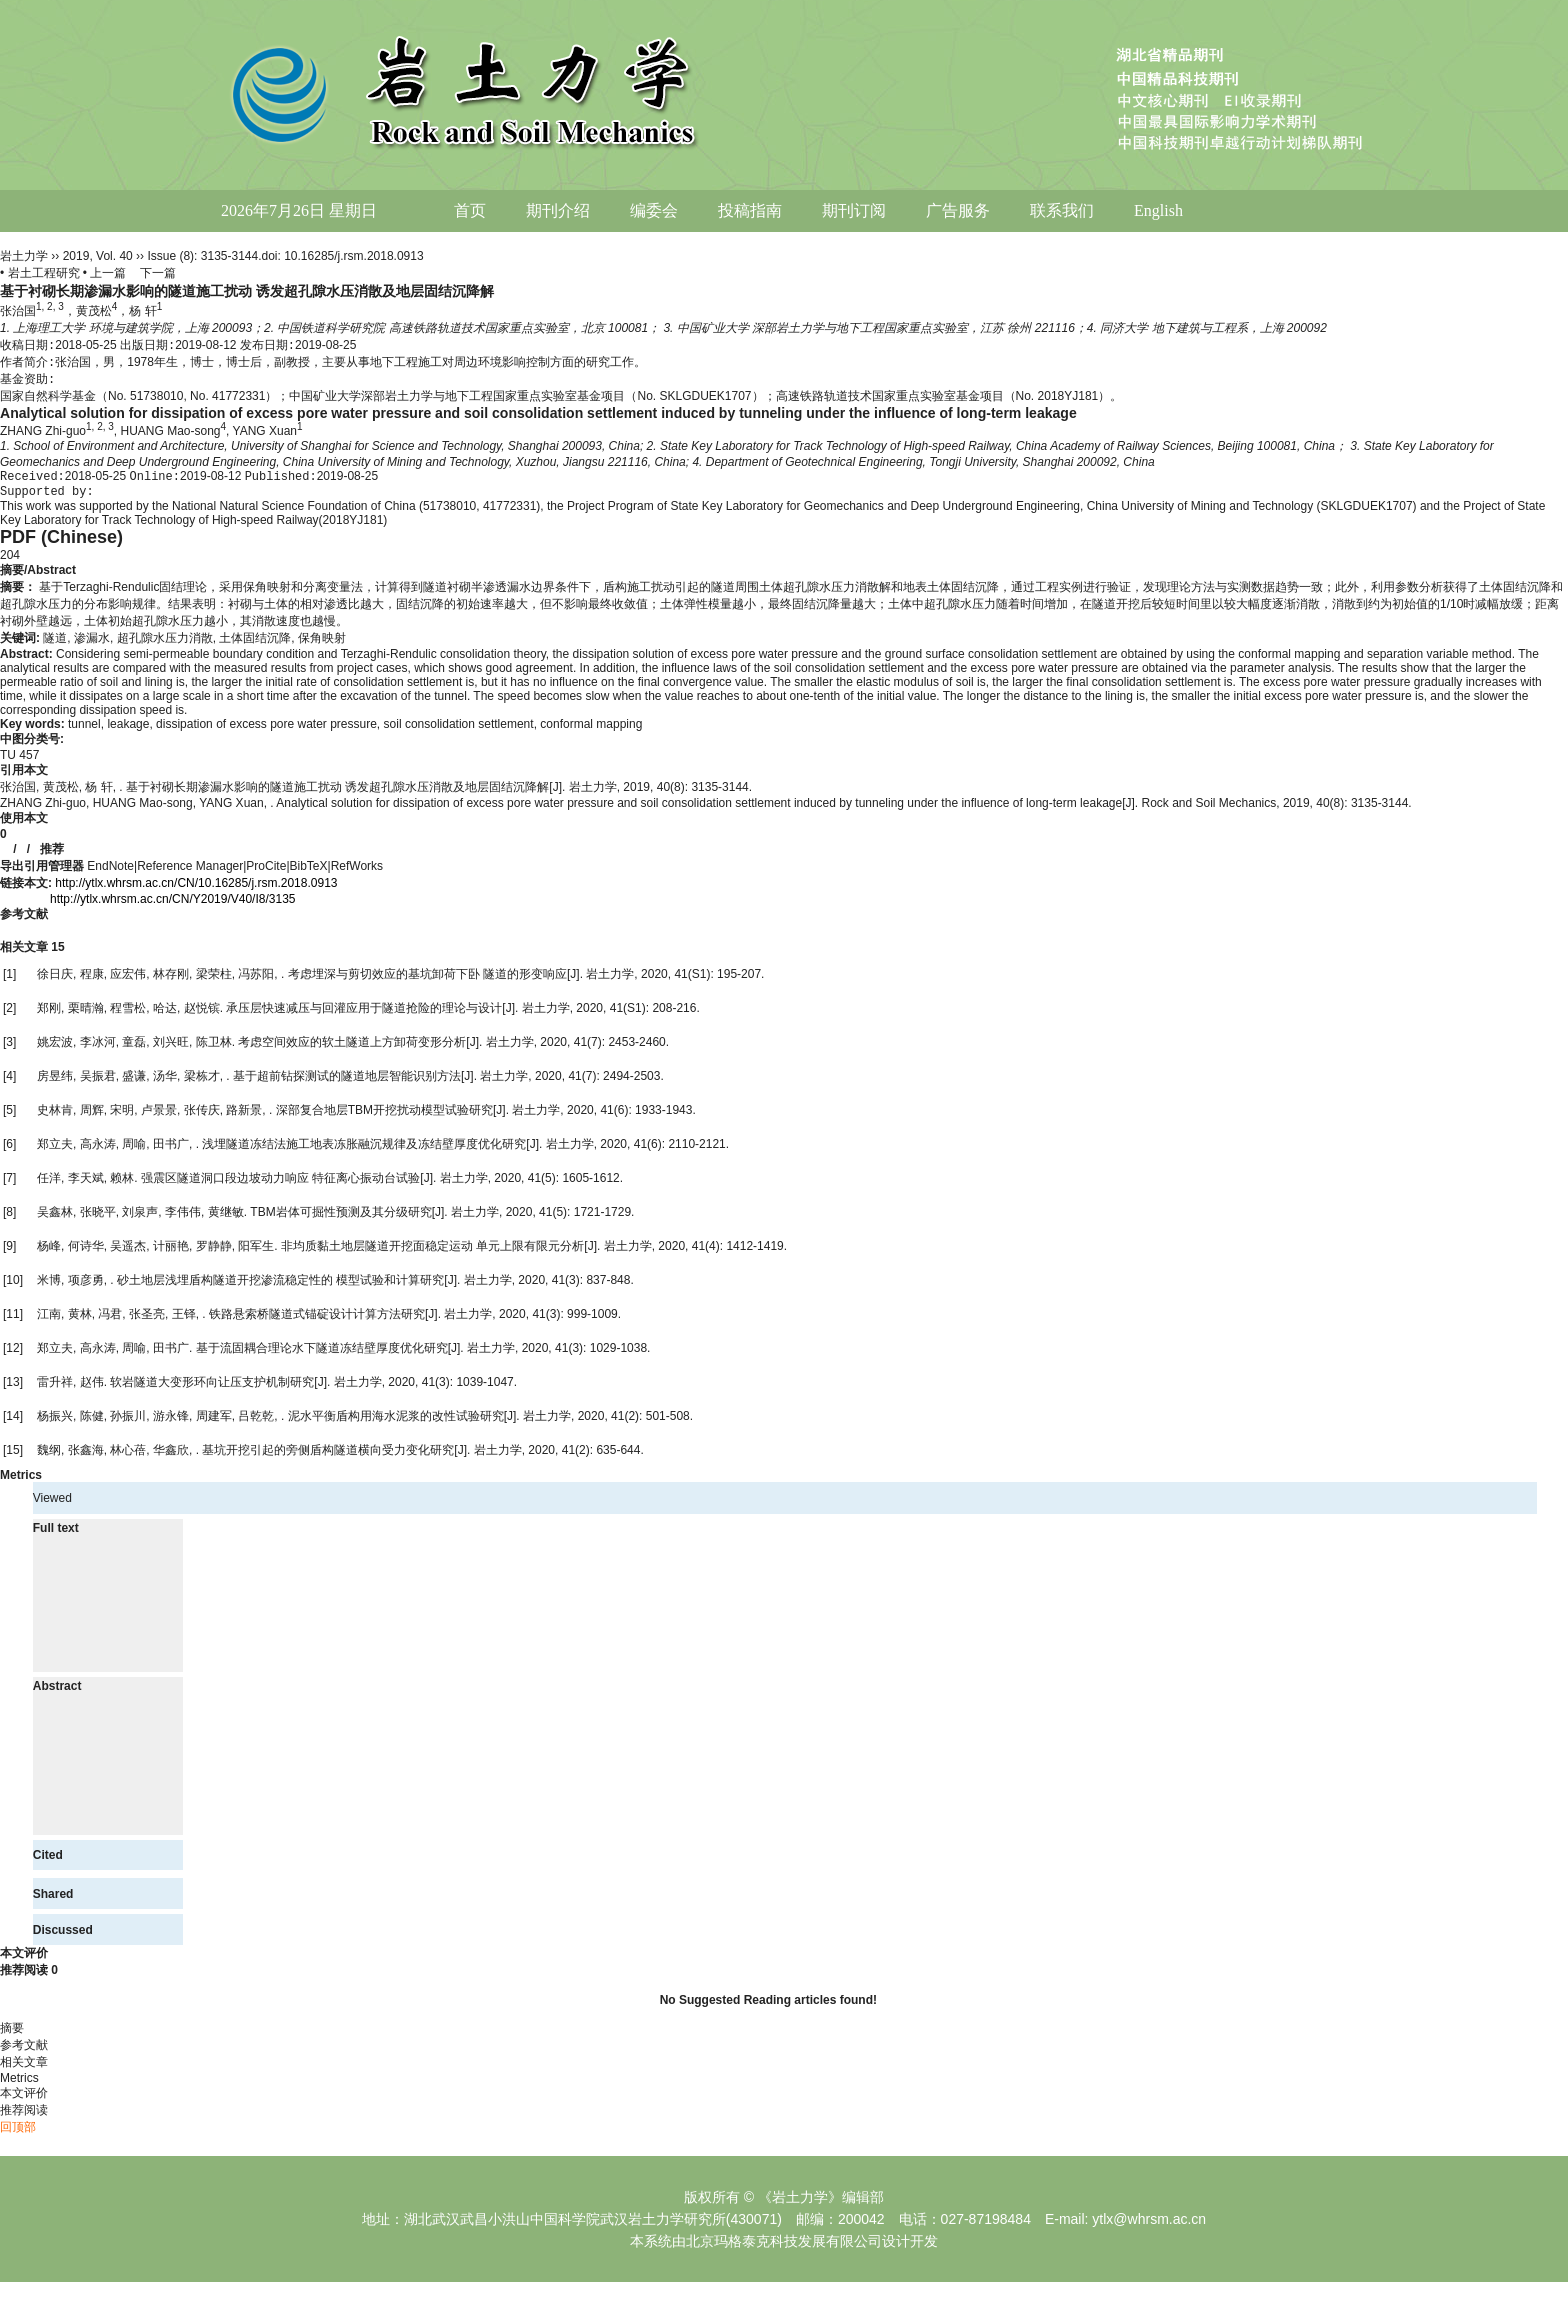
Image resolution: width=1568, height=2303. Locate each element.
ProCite (266, 873)
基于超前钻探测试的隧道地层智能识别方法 (347, 1083)
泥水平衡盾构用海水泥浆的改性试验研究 (396, 1423)
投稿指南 (750, 210)
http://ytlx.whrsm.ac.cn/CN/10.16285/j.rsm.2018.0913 (196, 890)
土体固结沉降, (258, 645)
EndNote (110, 873)
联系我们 (1062, 210)
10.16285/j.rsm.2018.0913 (353, 256)
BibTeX (309, 873)
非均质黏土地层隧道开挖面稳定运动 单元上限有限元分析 (432, 1253)
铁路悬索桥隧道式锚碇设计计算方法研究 (317, 1321)
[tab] (784, 577)
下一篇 (158, 273)
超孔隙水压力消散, (168, 645)
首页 (470, 210)
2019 (76, 256)
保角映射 (322, 645)
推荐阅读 (29, 1977)
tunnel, (87, 731)
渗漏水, (95, 645)
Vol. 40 (114, 256)
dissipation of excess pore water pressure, (269, 731)
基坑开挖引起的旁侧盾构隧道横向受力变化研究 (328, 1457)
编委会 (654, 210)
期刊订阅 (854, 210)
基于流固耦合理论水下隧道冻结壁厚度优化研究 (322, 1355)
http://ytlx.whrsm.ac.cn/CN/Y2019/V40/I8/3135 (172, 906)
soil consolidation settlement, (462, 731)
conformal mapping (591, 731)
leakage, (131, 731)
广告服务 (958, 210)
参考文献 (24, 921)
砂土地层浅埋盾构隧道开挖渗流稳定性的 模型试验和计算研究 (280, 1287)
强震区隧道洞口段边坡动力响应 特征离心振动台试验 (280, 1185)
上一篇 (108, 273)
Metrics (21, 1482)
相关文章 (32, 954)
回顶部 (18, 2134)
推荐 (52, 856)
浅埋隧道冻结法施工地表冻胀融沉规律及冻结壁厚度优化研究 (364, 1151)
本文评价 (24, 1960)
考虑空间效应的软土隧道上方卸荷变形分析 (352, 1049)
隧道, (58, 645)
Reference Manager (190, 873)
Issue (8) (170, 256)
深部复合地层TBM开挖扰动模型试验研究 (384, 1117)
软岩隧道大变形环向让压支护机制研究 (212, 1389)
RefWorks (357, 873)
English (1158, 210)
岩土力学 (24, 256)
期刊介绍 (558, 210)
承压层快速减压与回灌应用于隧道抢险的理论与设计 (364, 1015)
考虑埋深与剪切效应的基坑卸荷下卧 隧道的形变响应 (427, 981)
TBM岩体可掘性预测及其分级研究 (340, 1219)
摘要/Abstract (38, 577)
